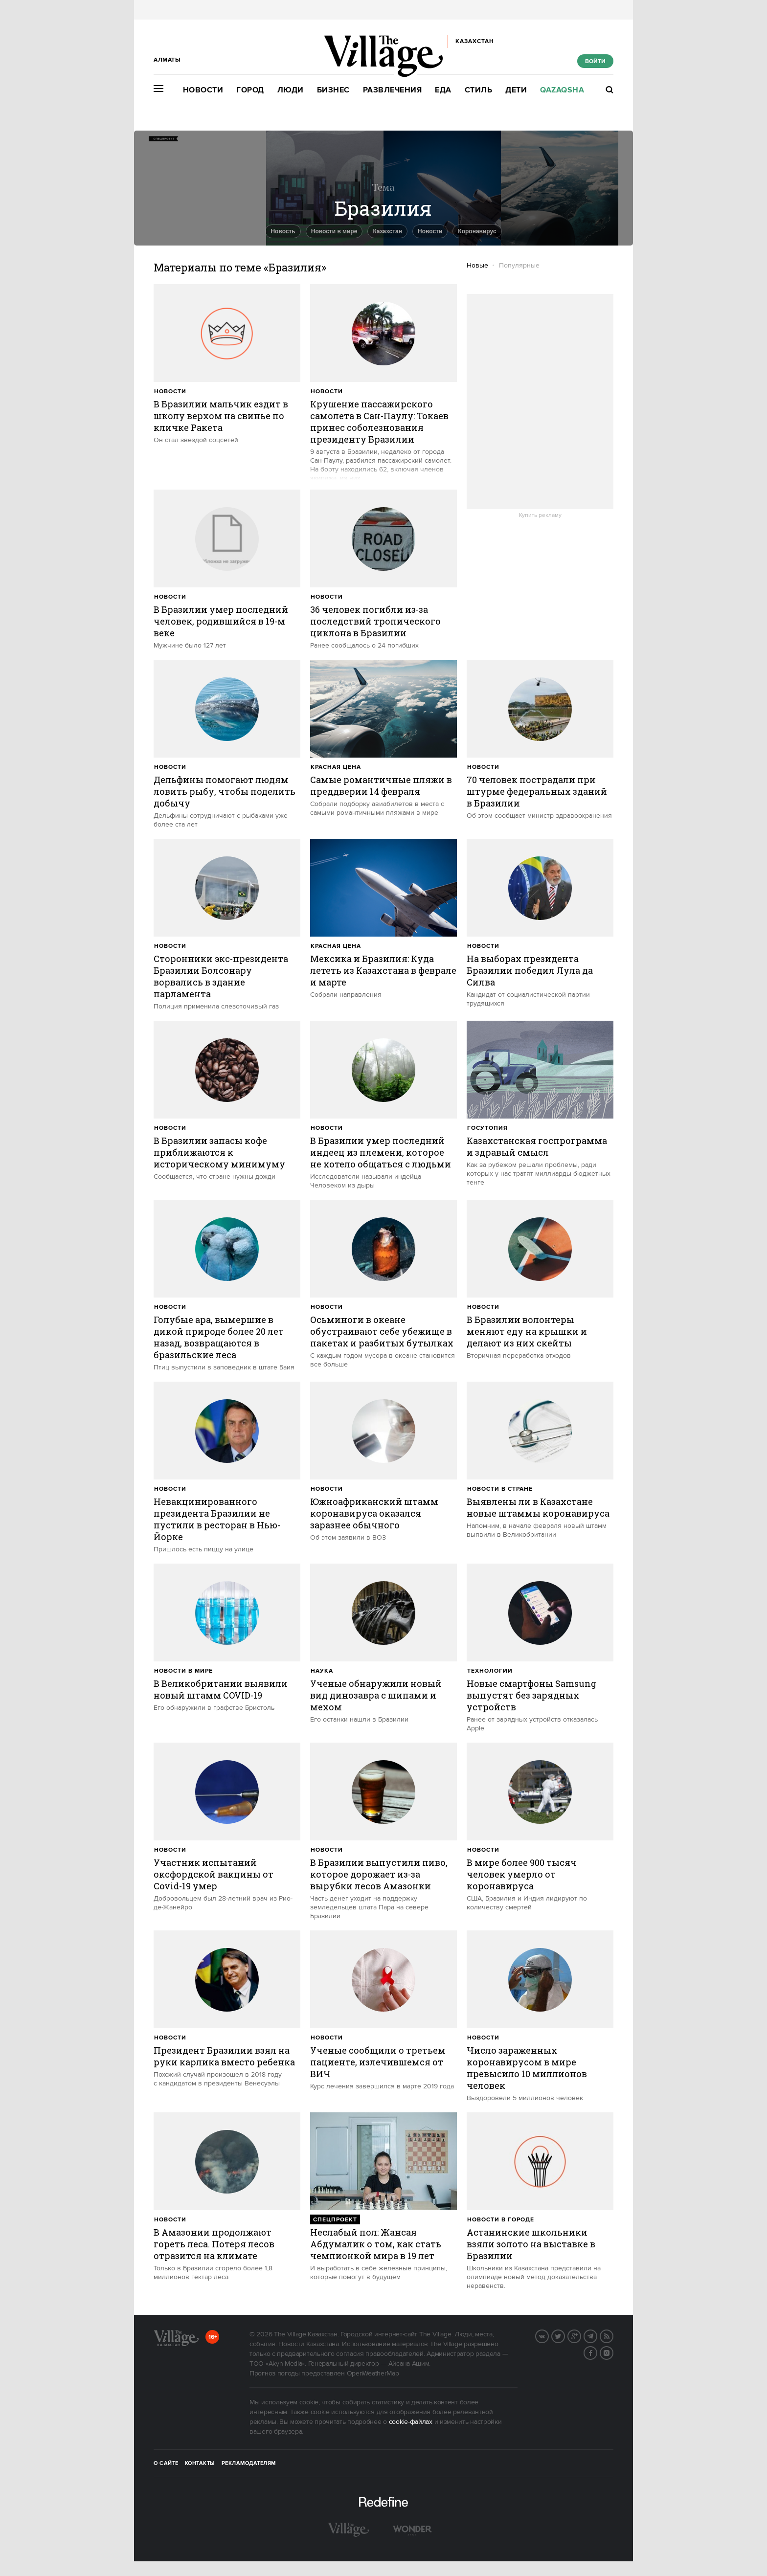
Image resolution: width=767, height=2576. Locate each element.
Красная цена (336, 767)
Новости (203, 90)
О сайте (166, 2463)
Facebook (596, 2352)
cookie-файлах (410, 2422)
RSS (612, 2335)
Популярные (519, 265)
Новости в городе (500, 2219)
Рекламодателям (249, 2463)
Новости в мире (334, 231)
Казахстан (387, 231)
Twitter (564, 2335)
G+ (580, 2335)
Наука (322, 1671)
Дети (516, 90)
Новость (283, 231)
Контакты (200, 2463)
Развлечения (392, 90)
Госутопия (487, 1128)
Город (250, 90)
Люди (290, 90)
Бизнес (333, 90)
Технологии (490, 1671)
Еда (443, 90)
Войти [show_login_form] (595, 61)
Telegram (596, 2335)
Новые (477, 265)
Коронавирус (477, 231)
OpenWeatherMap (373, 2373)
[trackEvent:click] (227, 364)
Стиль (479, 90)
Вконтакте (548, 2335)
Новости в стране (500, 1489)
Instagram (612, 2352)
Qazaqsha (562, 90)
